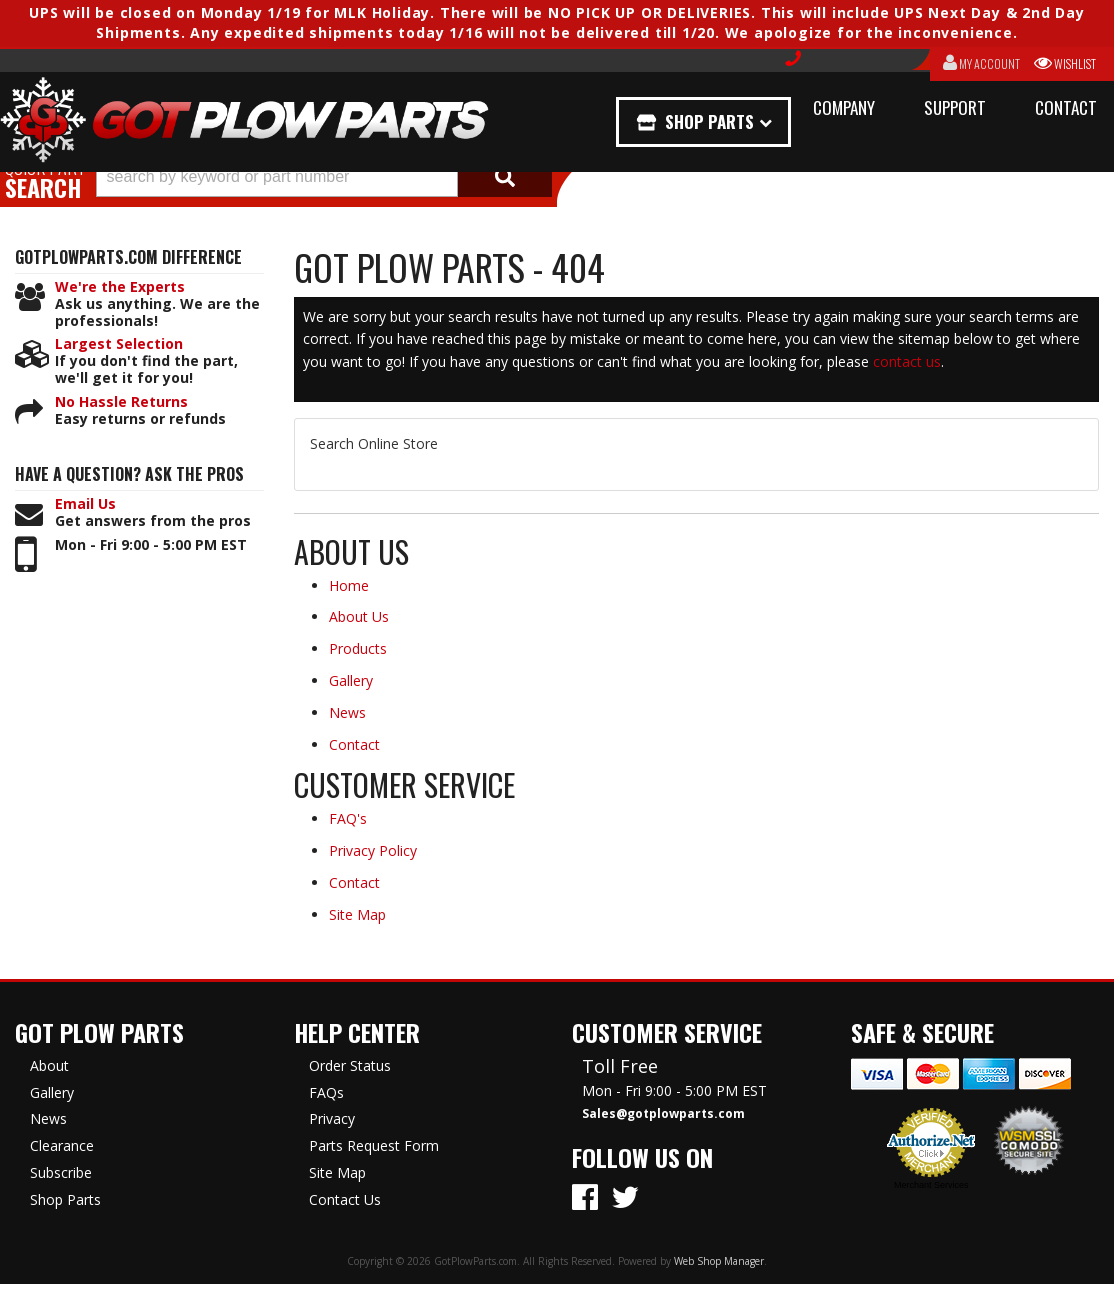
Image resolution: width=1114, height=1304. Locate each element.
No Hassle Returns (121, 402)
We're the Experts (120, 287)
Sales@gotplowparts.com (663, 1114)
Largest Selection (119, 344)
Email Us (85, 504)
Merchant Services (931, 1185)
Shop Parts (710, 121)
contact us (907, 361)
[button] (324, 177)
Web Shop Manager (719, 1261)
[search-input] (277, 177)
